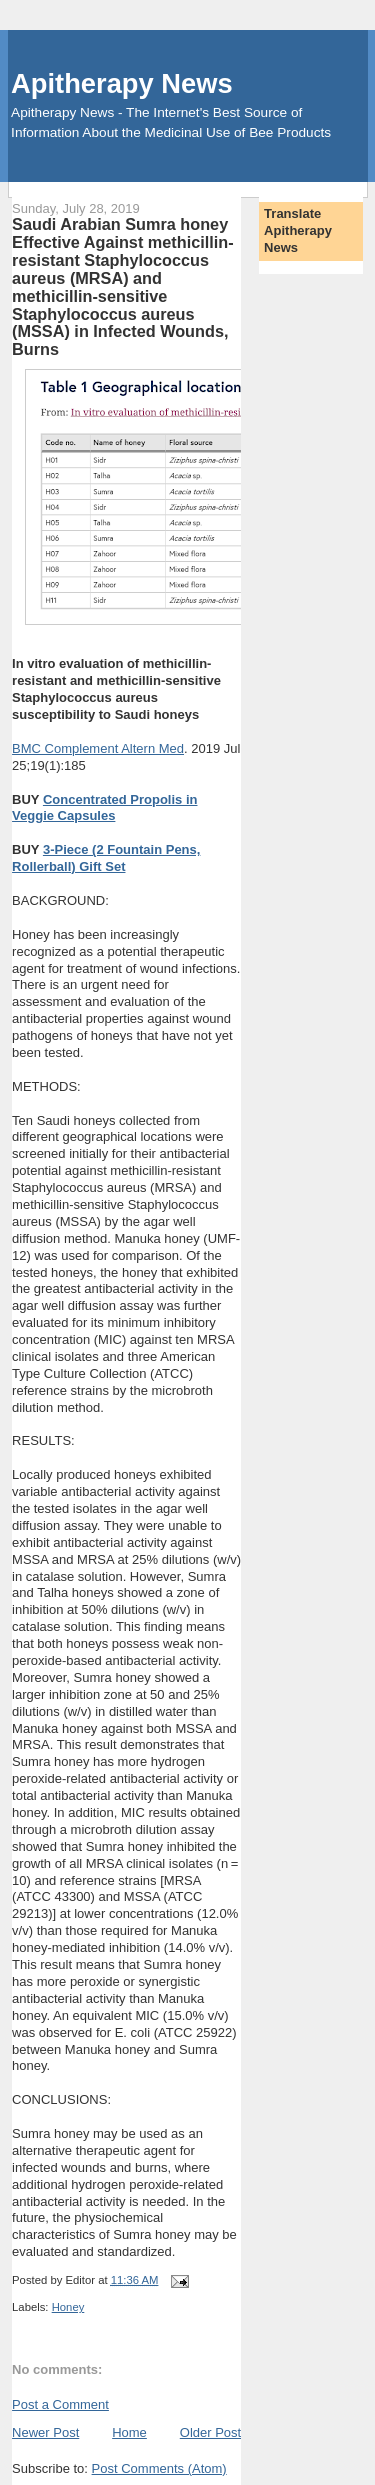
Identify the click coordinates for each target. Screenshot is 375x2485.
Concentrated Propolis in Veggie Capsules (104, 808)
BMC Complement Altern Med (98, 748)
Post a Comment (60, 2404)
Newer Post (45, 2432)
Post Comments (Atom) (159, 2468)
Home (129, 2432)
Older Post (210, 2432)
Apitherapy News (121, 83)
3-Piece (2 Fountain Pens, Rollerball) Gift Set (106, 858)
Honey (68, 2307)
